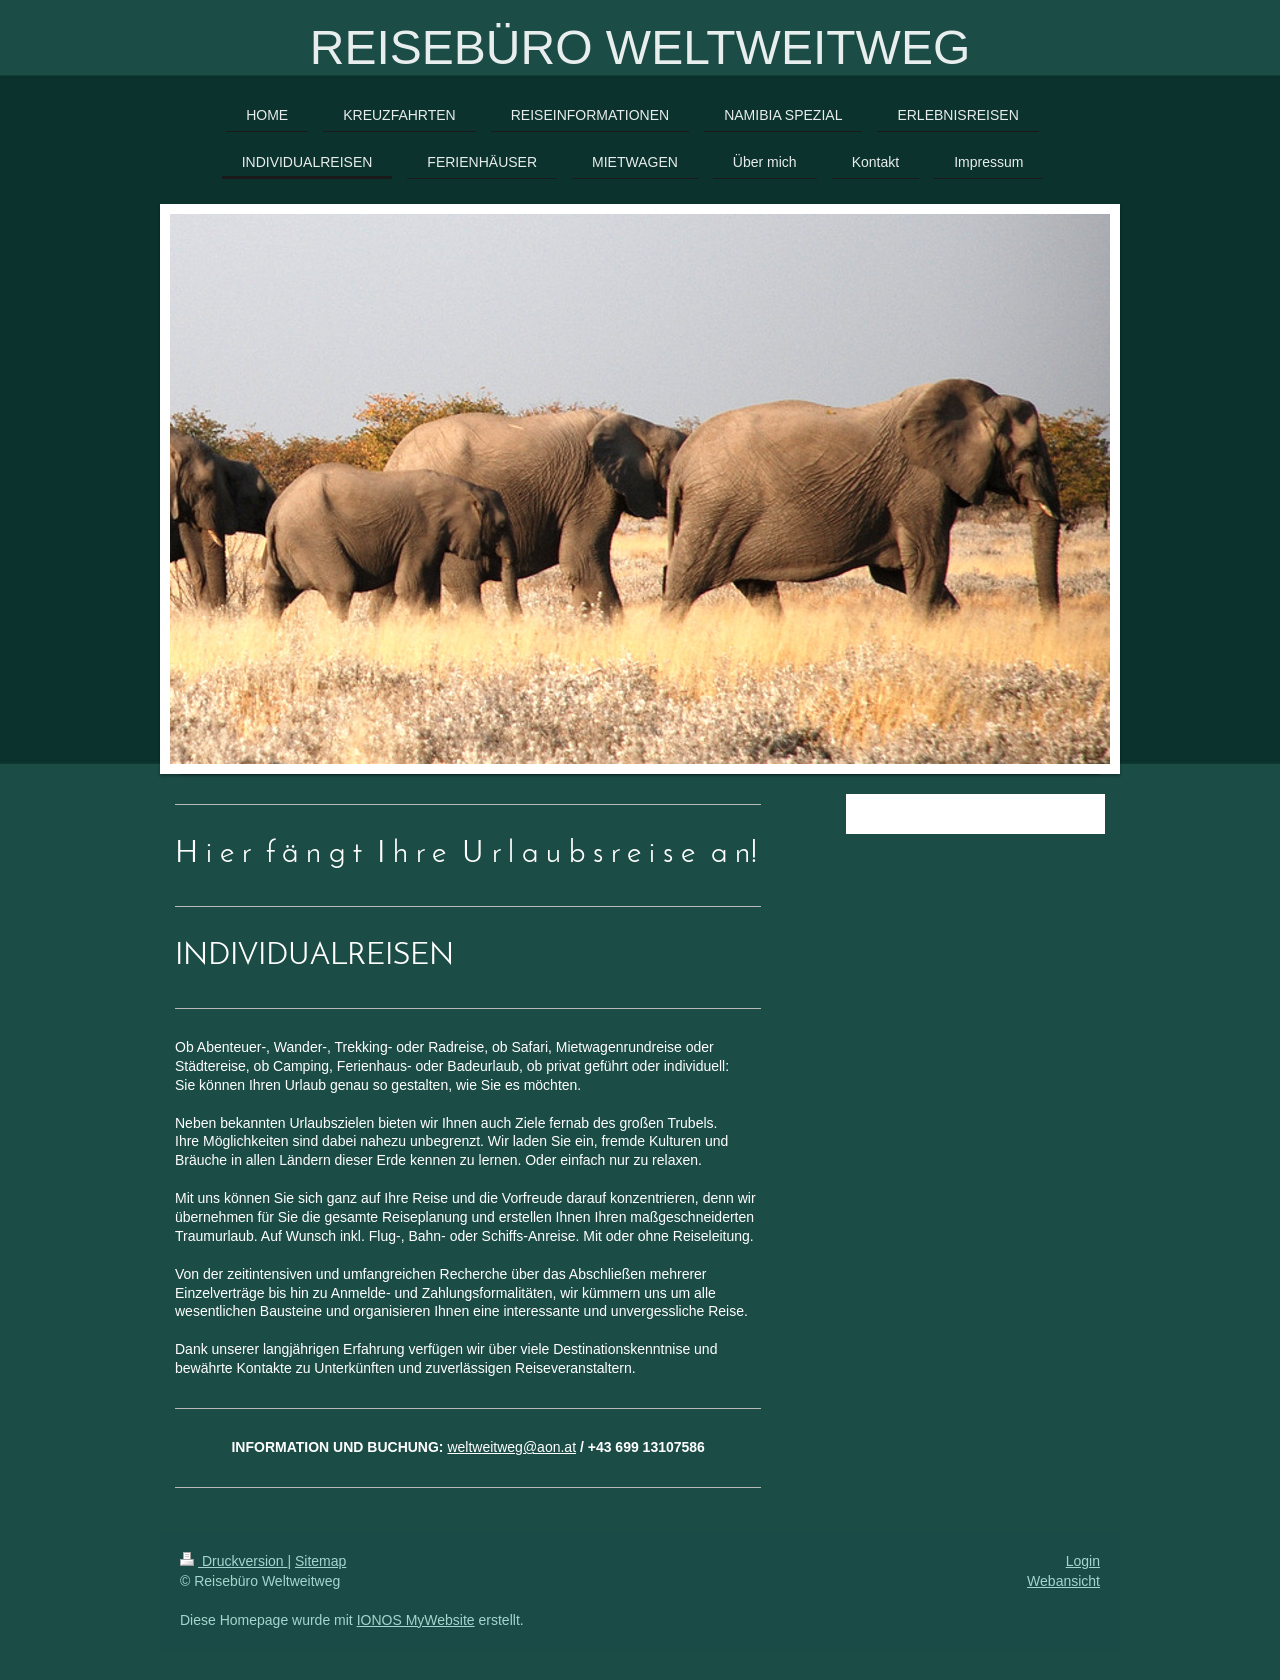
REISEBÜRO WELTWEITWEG (640, 47)
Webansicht (1063, 1581)
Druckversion (233, 1561)
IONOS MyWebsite (416, 1620)
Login (1083, 1561)
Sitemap (320, 1561)
